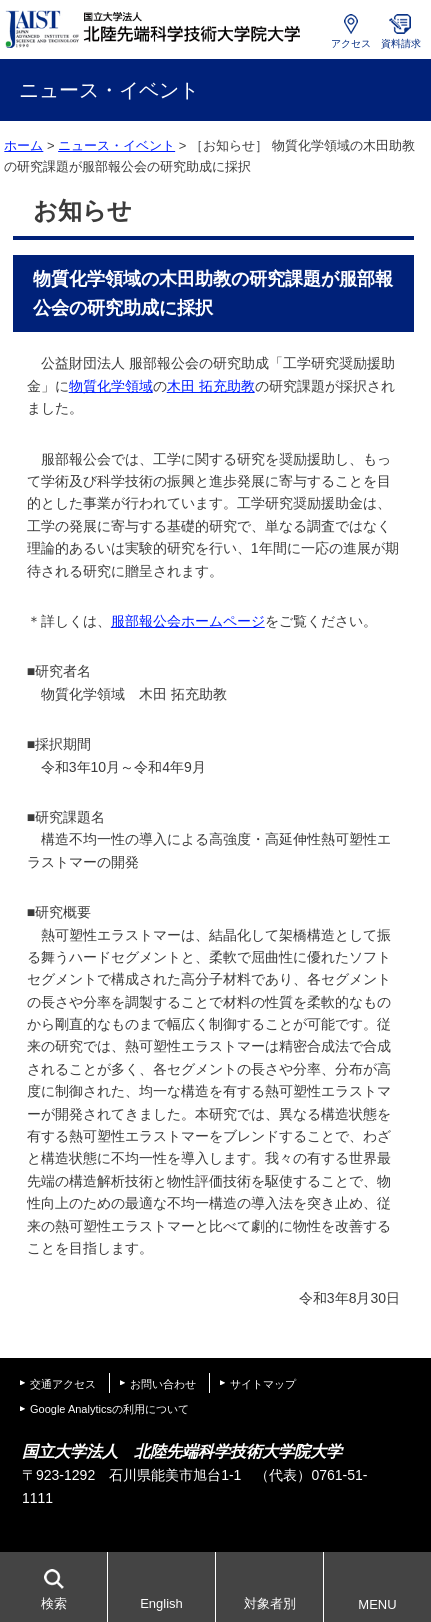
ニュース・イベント (116, 145)
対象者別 (270, 1603)
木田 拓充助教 (211, 386)
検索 (54, 1603)
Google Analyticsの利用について (109, 1409)
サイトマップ (263, 1384)
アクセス (351, 43)
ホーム (23, 145)
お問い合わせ (163, 1384)
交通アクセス (63, 1384)
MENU (377, 1604)
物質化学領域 (111, 386)
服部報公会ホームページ (188, 621)
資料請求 (401, 43)
